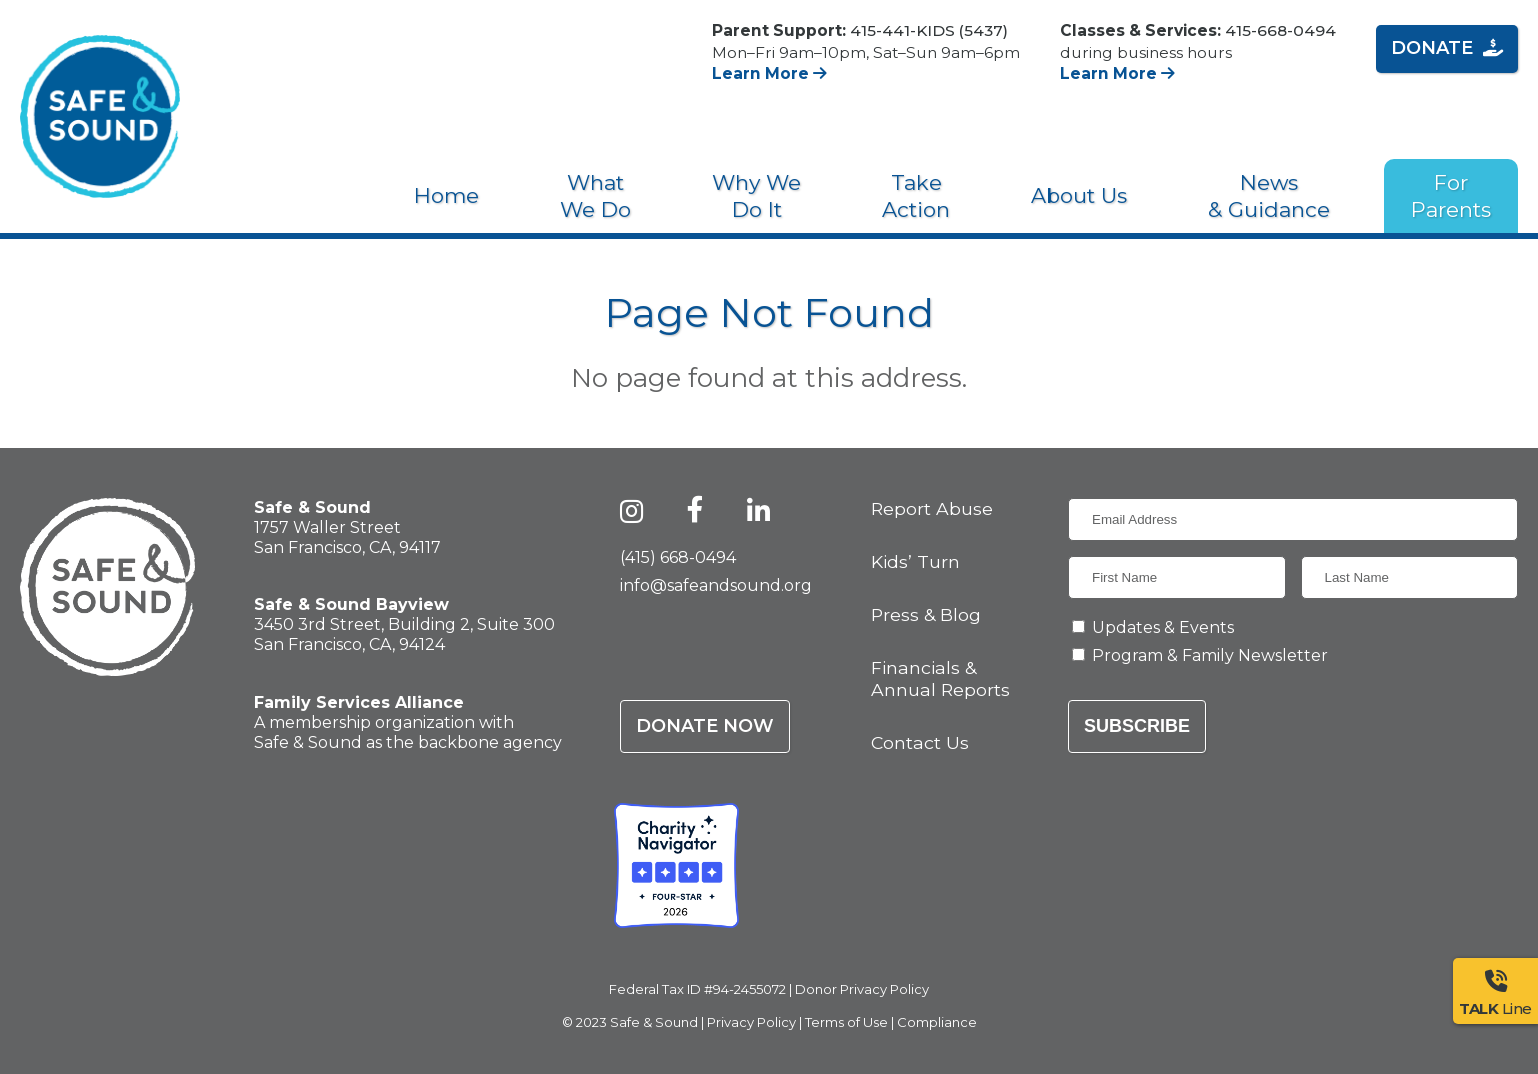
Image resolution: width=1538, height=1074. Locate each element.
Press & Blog (926, 614)
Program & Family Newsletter (1210, 655)
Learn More (769, 73)
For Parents (1451, 196)
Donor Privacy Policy (862, 989)
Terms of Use (846, 1022)
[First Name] (1177, 577)
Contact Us (920, 742)
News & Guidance (1269, 196)
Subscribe (1137, 726)
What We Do (595, 196)
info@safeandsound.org (716, 585)
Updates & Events (1163, 627)
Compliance (937, 1022)
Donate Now (705, 726)
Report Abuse (932, 508)
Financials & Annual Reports (940, 678)
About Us (1079, 195)
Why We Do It (756, 196)
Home (446, 195)
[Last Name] (1410, 577)
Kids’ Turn (915, 561)
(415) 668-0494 (678, 557)
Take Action (916, 196)
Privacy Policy (751, 1022)
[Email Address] (1293, 519)
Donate (1447, 48)
